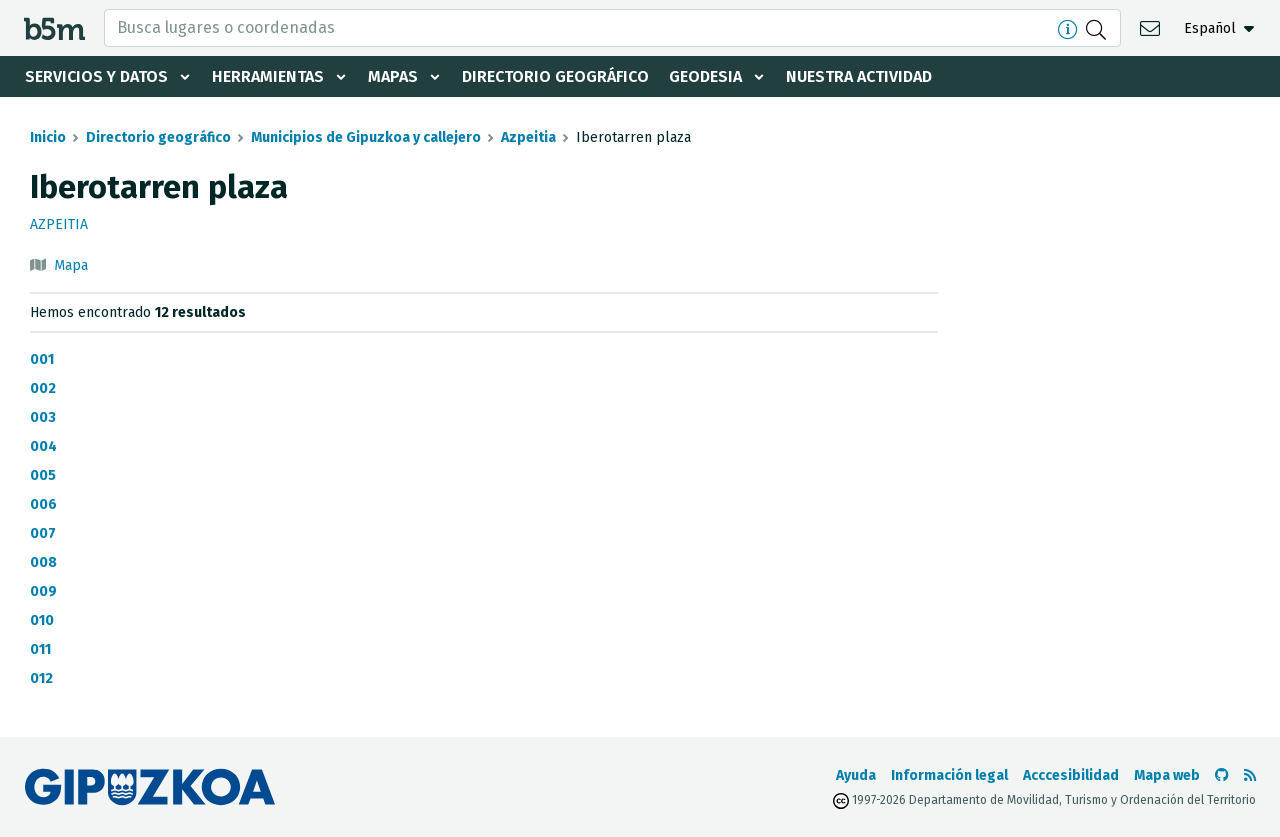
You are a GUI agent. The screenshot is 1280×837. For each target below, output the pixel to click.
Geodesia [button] (705, 76)
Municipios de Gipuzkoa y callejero (366, 137)
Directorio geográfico (555, 76)
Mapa (71, 265)
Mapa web (1167, 775)
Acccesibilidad (1071, 775)
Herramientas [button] (268, 76)
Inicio (48, 137)
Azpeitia (528, 137)
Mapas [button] (393, 76)
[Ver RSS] (1250, 775)
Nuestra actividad (859, 76)
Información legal (949, 775)
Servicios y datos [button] (96, 76)
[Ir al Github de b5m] (1222, 775)
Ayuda (856, 775)
